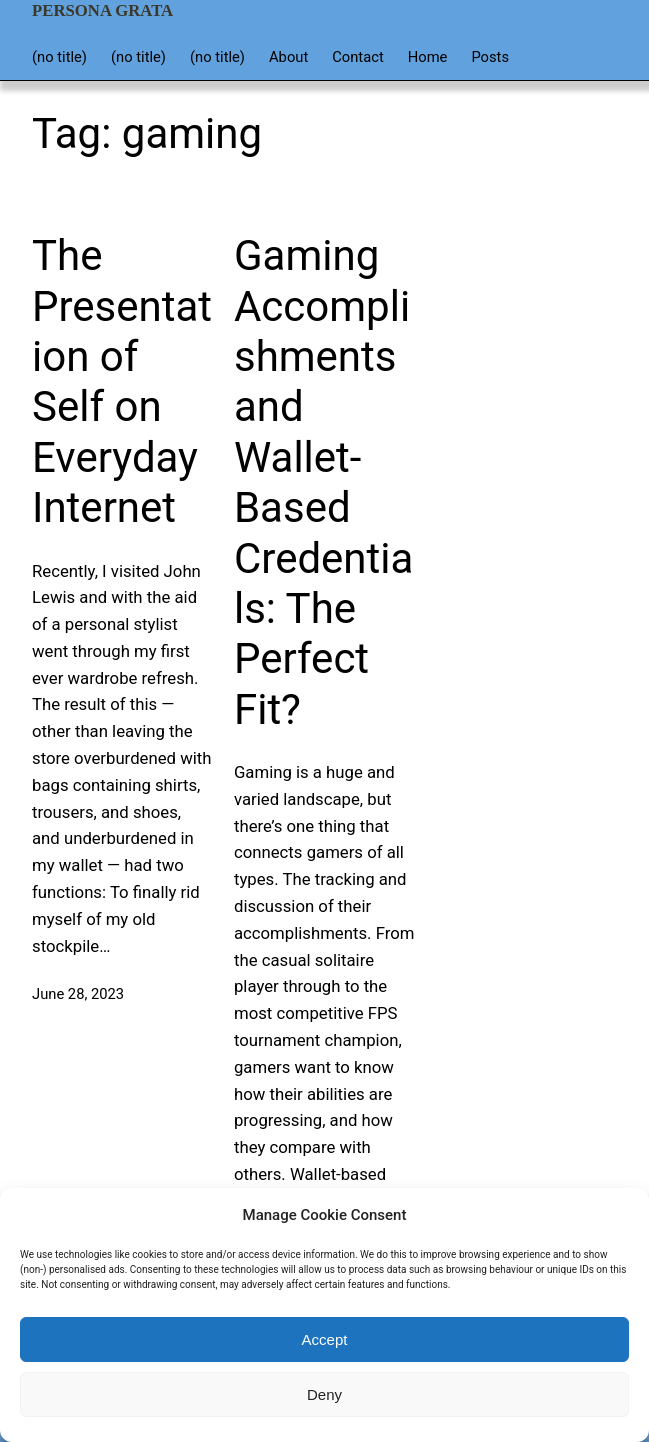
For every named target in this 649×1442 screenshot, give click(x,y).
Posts (490, 57)
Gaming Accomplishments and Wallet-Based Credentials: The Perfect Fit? (323, 482)
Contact (358, 57)
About (288, 57)
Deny (324, 1394)
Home (428, 57)
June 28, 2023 (78, 994)
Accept (325, 1339)
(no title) (59, 57)
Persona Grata (102, 10)
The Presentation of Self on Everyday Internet (122, 381)
